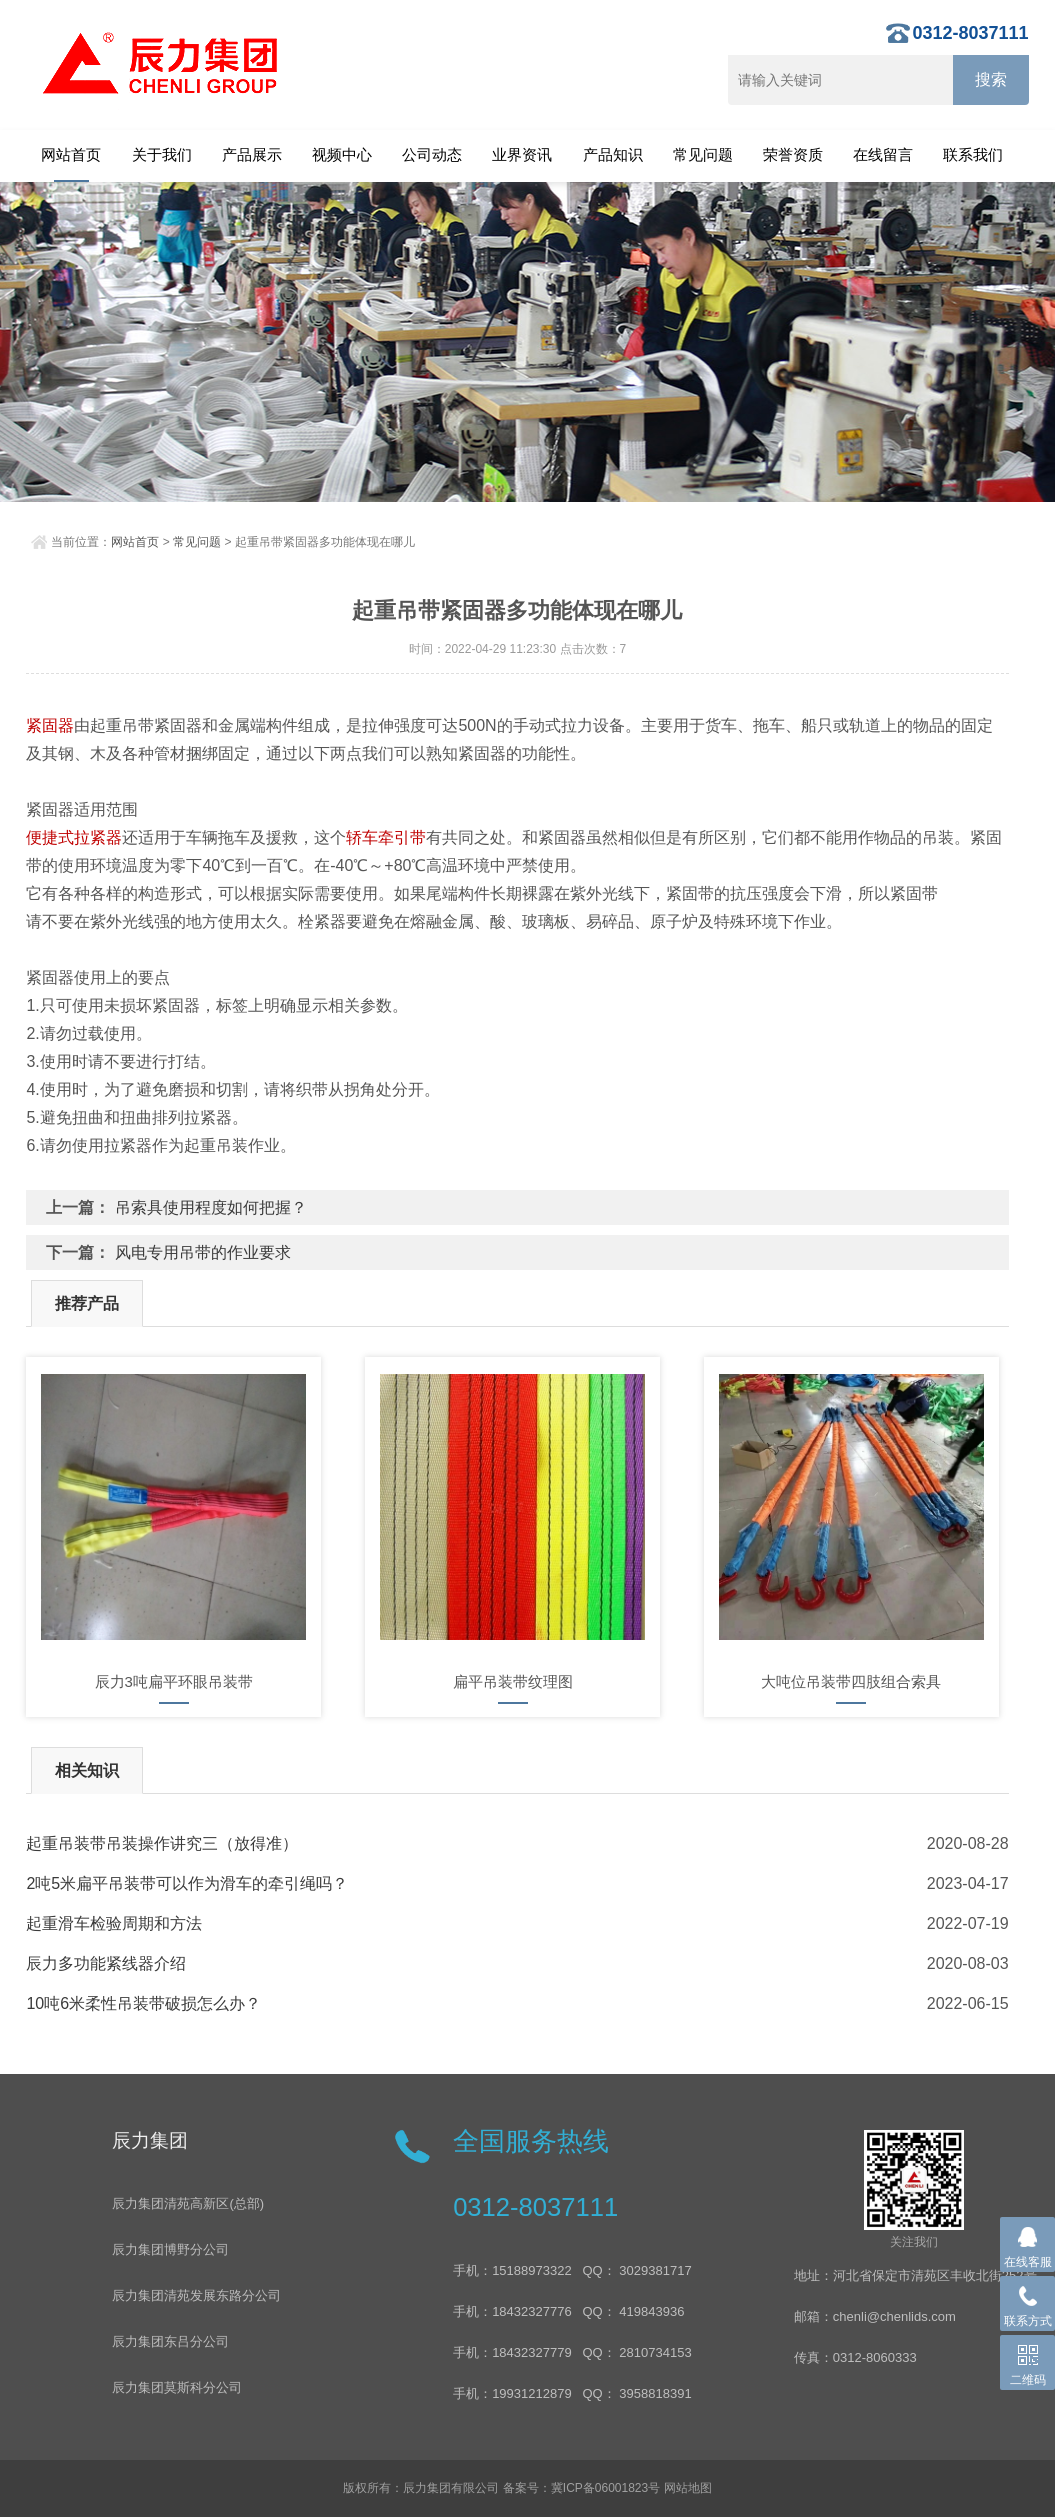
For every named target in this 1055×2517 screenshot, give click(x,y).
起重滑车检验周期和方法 (114, 1923)
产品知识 (613, 154)
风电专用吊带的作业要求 (203, 1252)
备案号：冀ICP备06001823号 (581, 2488)
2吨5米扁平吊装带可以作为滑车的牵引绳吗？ (187, 1883)
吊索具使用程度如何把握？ (211, 1207)
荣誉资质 (793, 154)
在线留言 (883, 154)
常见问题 (703, 154)
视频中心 (342, 154)
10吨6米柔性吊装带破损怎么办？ (143, 2003)
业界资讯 (522, 154)
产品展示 (252, 154)
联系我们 (973, 154)
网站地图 (688, 2488)
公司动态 (432, 154)
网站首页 (71, 154)
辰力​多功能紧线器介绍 (106, 1963)
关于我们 (162, 154)
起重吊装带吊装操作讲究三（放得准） (162, 1843)
